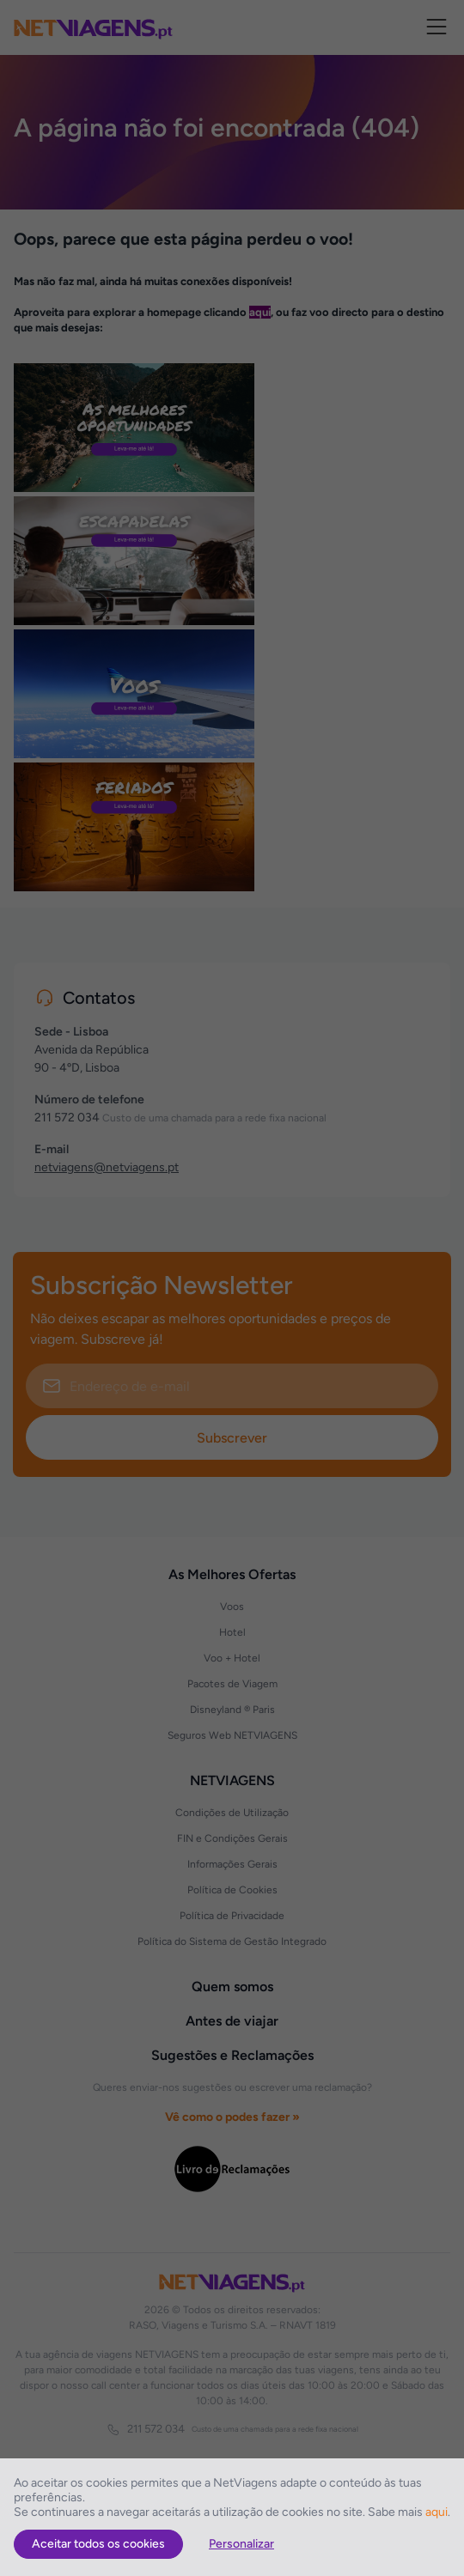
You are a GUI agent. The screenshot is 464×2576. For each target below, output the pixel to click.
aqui (436, 2512)
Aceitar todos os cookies (98, 2544)
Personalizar (241, 2544)
